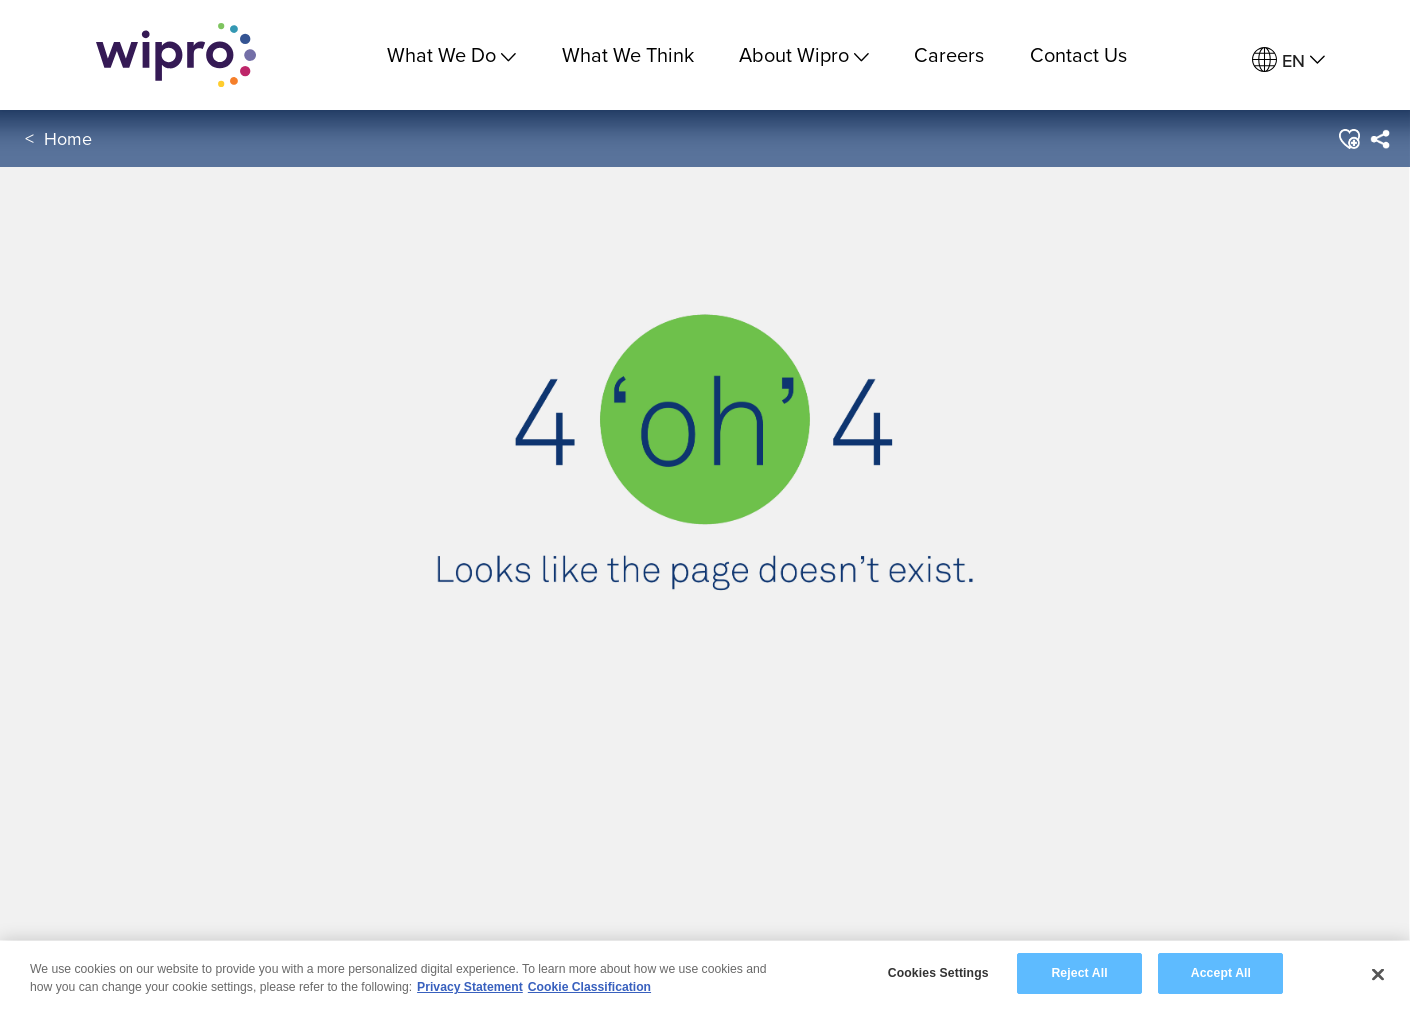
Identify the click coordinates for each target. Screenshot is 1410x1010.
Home (68, 138)
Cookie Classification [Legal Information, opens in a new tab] (589, 987)
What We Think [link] (628, 54)
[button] (1348, 139)
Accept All (1221, 973)
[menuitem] (1288, 60)
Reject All (1079, 973)
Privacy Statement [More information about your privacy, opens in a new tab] (470, 987)
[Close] (1378, 974)
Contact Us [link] (1078, 54)
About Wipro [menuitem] (804, 54)
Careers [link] (949, 54)
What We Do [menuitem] (451, 54)
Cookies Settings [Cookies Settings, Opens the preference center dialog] (938, 973)
